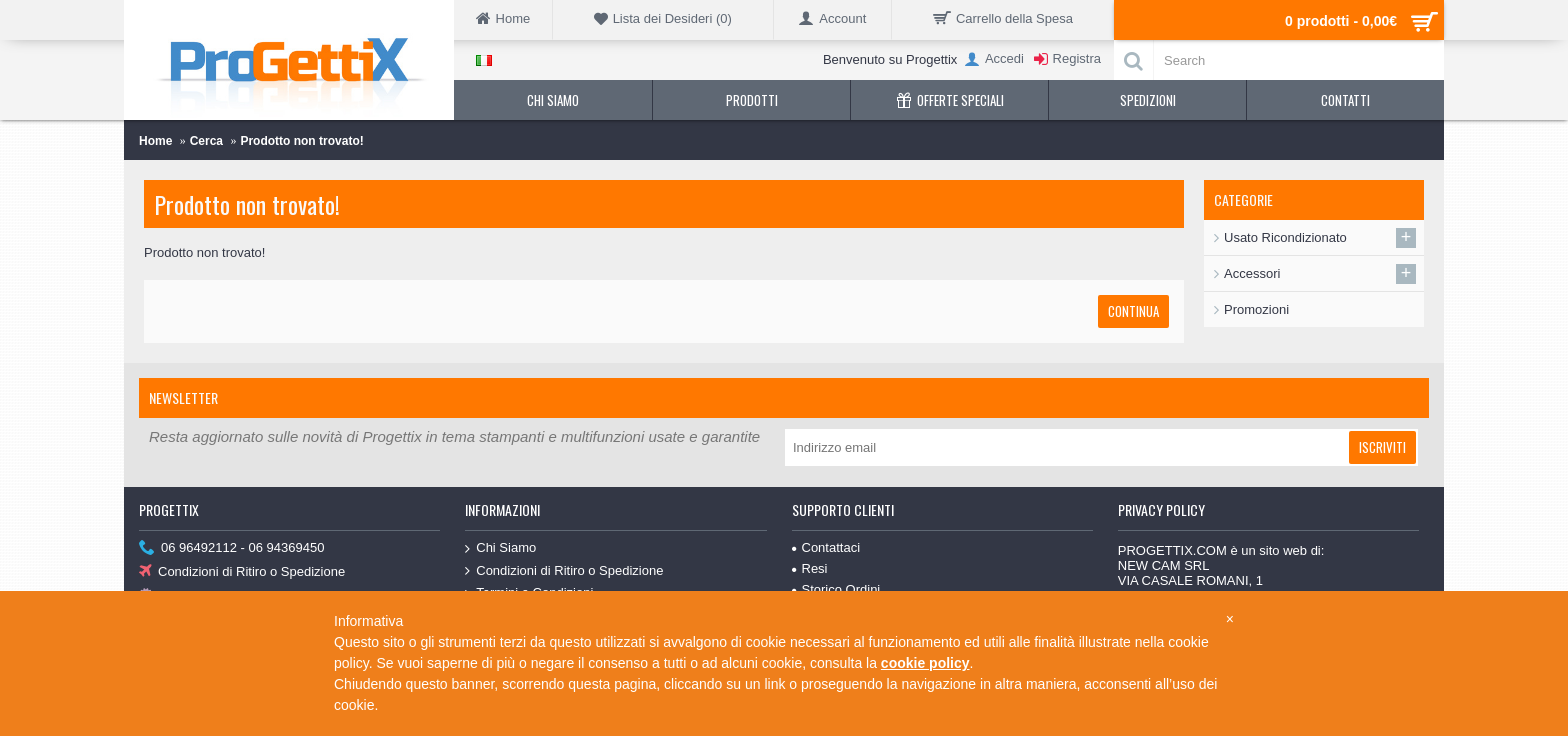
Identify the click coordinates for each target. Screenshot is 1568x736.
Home (155, 141)
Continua (1133, 311)
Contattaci (826, 547)
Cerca (206, 141)
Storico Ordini (836, 589)
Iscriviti (1382, 447)
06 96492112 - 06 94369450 (231, 548)
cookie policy (925, 663)
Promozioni (1256, 309)
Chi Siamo (500, 548)
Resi (810, 568)
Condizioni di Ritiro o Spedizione (242, 572)
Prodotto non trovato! (301, 141)
